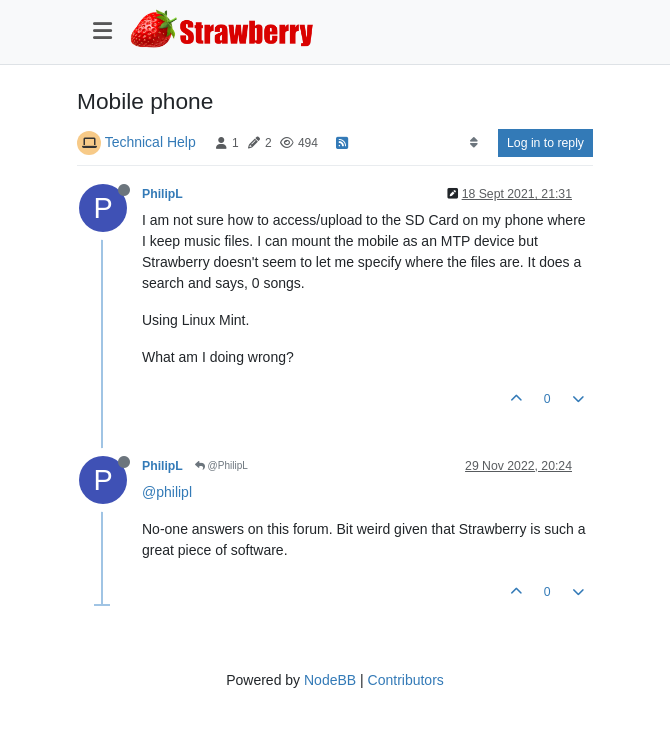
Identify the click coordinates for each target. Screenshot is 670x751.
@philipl (167, 492)
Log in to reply (545, 143)
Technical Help (150, 142)
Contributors (406, 680)
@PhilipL (221, 465)
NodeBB (330, 680)
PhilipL (162, 194)
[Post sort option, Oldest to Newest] (473, 143)
